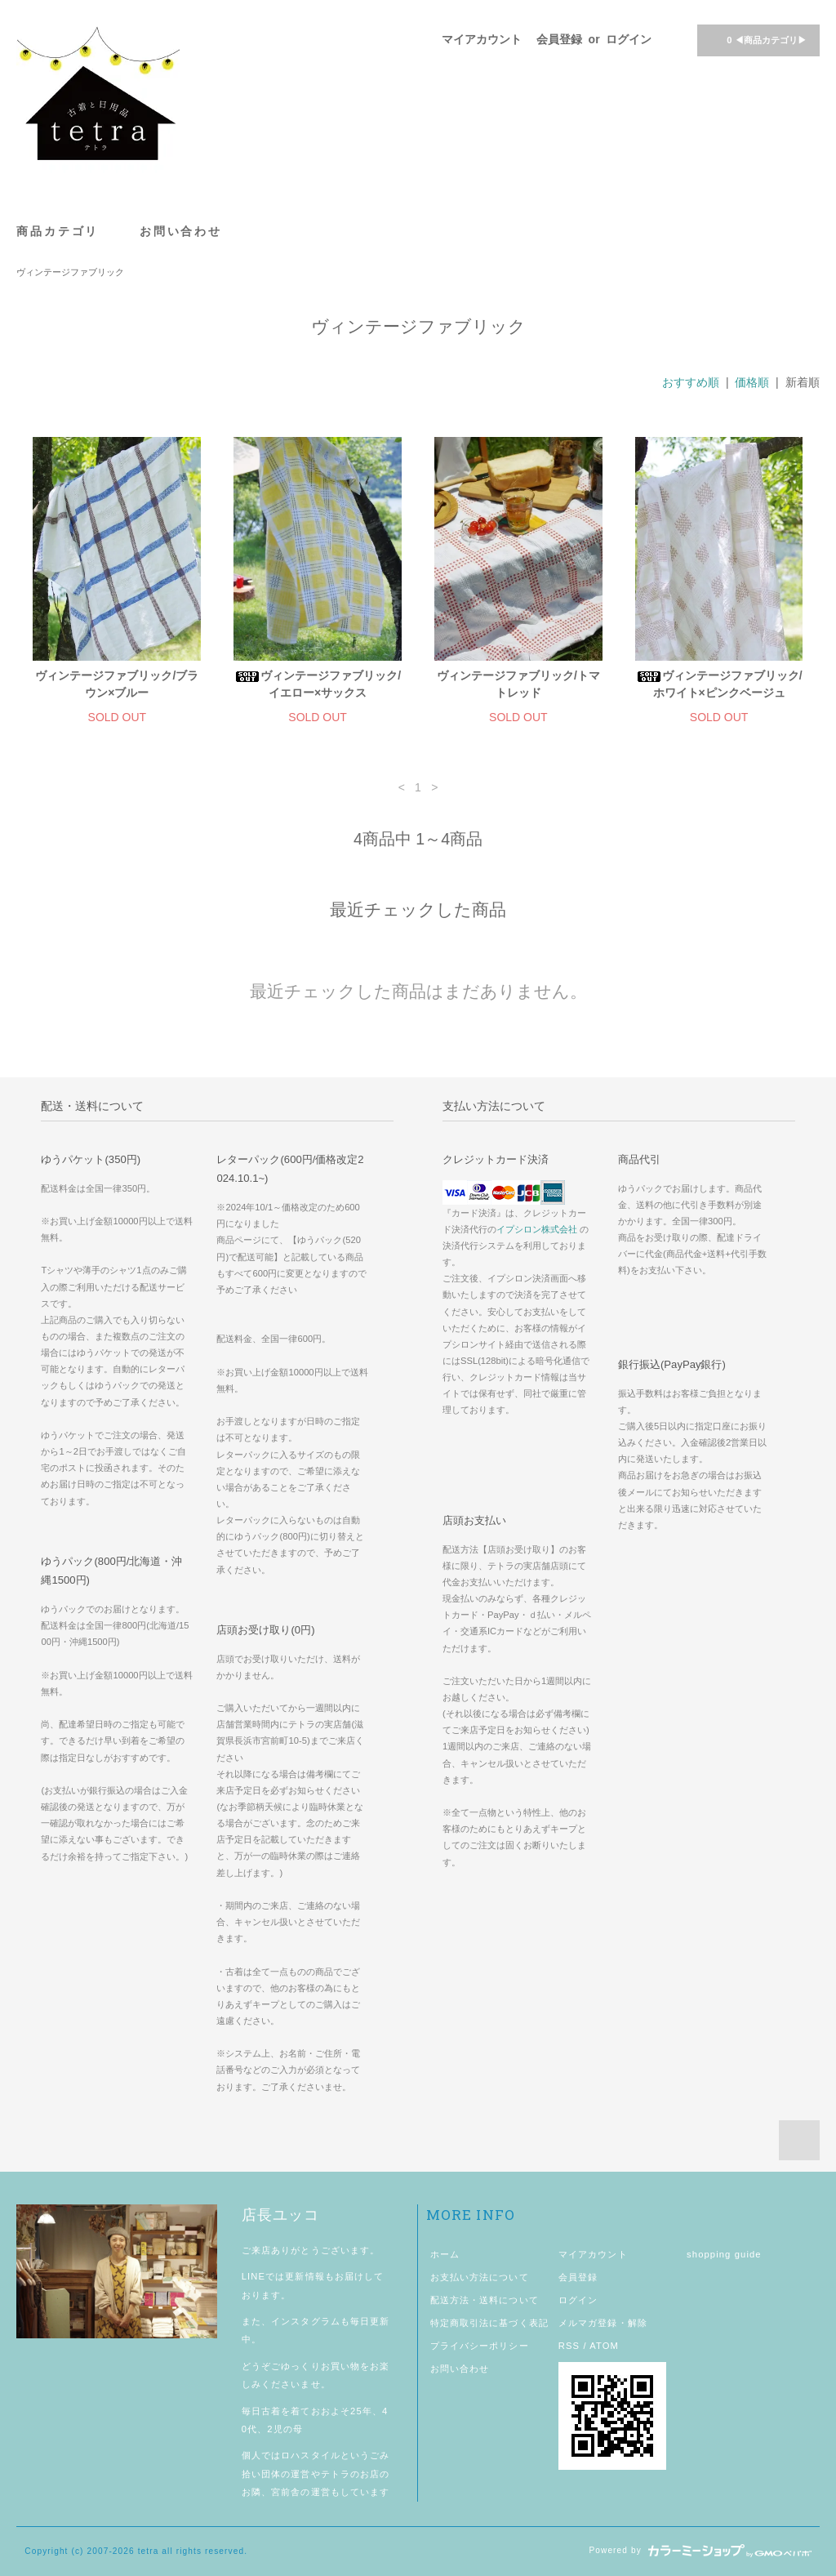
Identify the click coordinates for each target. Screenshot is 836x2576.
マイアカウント (482, 39)
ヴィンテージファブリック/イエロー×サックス (317, 684)
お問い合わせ (181, 230)
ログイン (628, 39)
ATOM (604, 2346)
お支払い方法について (479, 2277)
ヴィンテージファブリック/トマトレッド (518, 684)
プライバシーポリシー (479, 2346)
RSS (569, 2346)
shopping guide (724, 2254)
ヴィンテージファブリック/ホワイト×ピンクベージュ (719, 684)
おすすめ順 (690, 382)
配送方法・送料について (484, 2300)
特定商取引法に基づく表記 (489, 2323)
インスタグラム (305, 2321)
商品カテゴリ (66, 230)
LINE (253, 2276)
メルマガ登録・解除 (602, 2323)
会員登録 (559, 39)
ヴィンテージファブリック (70, 272)
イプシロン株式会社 (536, 1229)
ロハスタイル (310, 2455)
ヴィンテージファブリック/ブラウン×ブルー (116, 684)
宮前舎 (285, 2492)
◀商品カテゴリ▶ (756, 39)
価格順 (752, 382)
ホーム (445, 2254)
